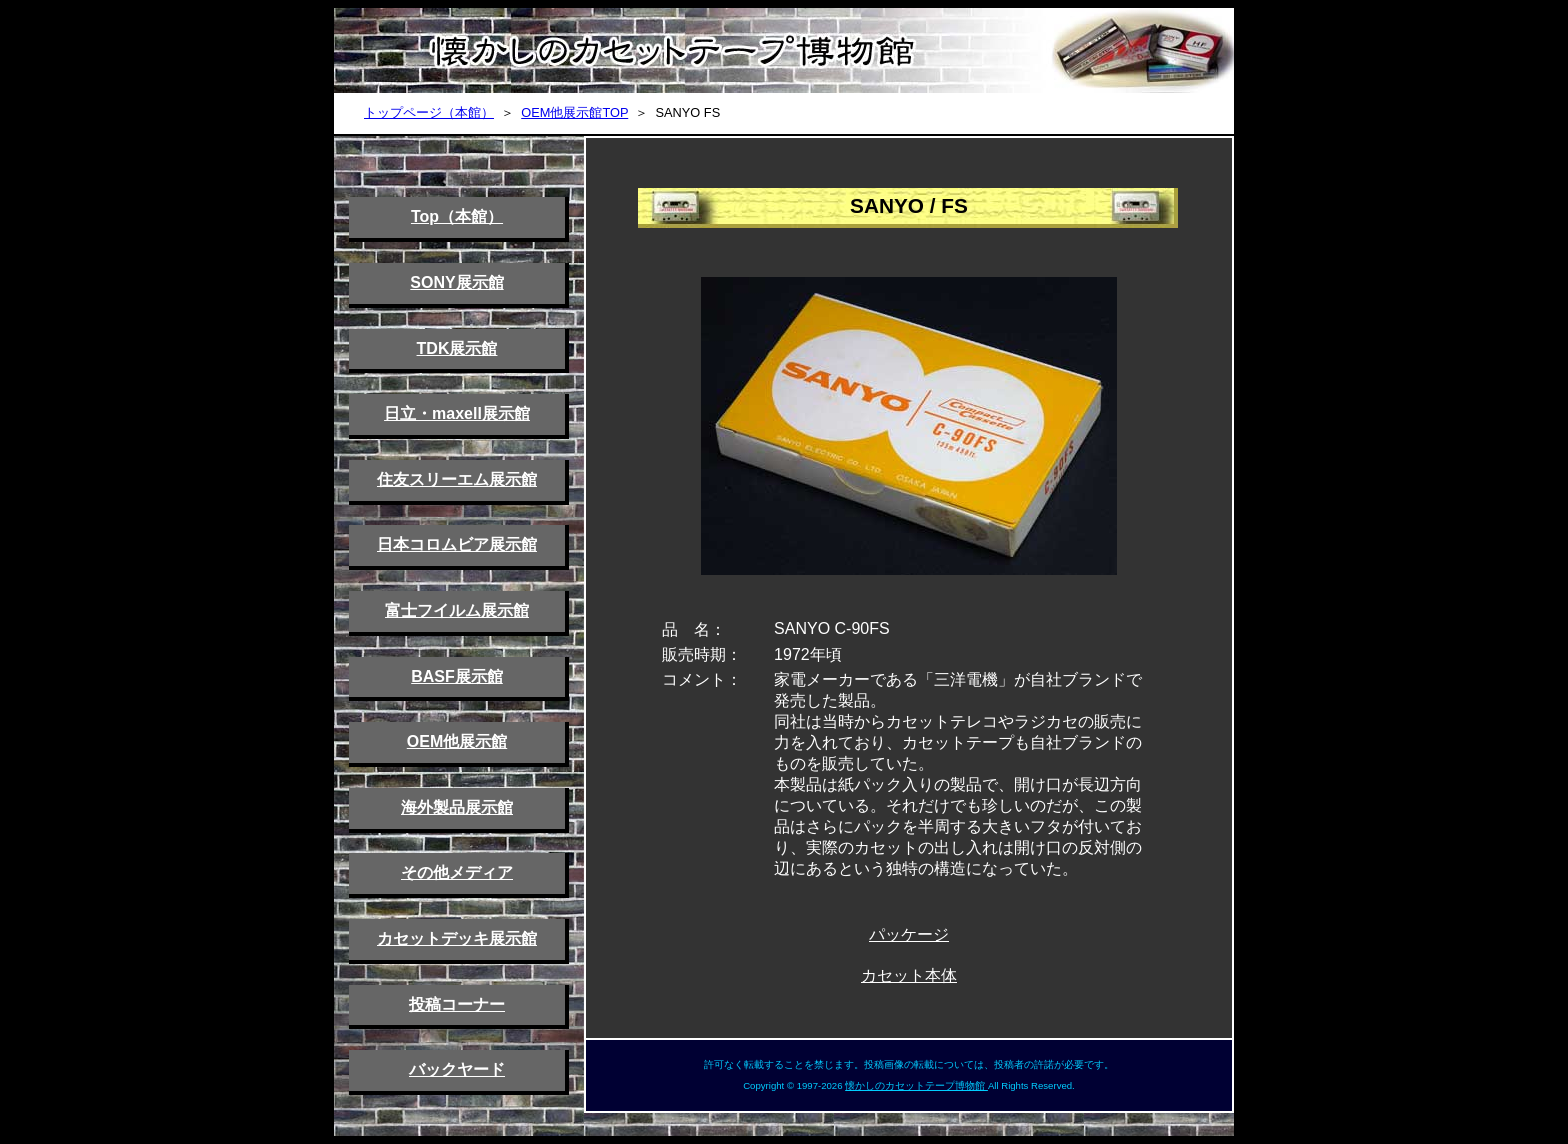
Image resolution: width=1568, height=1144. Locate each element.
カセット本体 (909, 975)
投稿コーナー (457, 1004)
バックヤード (457, 1069)
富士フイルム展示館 (457, 610)
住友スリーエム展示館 (457, 479)
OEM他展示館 (457, 741)
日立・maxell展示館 (457, 413)
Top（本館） (457, 216)
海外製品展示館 (457, 807)
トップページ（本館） (429, 112)
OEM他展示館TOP (574, 112)
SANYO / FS (909, 205)
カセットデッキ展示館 (457, 938)
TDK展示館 (457, 348)
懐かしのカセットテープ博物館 (916, 1085)
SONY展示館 (456, 282)
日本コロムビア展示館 (457, 544)
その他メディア (457, 872)
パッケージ (909, 934)
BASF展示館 (457, 676)
